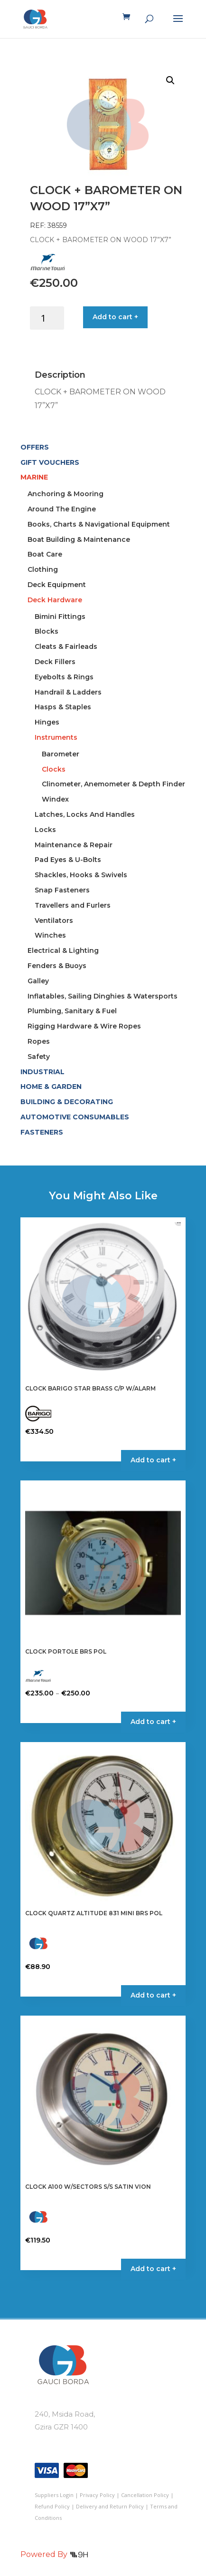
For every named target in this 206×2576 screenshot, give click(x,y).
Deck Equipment (57, 584)
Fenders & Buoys (57, 965)
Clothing (43, 569)
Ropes (39, 1041)
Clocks (54, 769)
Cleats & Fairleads (66, 646)
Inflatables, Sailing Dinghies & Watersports (103, 996)
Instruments (56, 737)
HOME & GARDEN (51, 1086)
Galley (38, 981)
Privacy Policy (97, 2494)
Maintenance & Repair (73, 845)
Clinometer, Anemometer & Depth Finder (113, 784)
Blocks (46, 631)
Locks (45, 829)
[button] (170, 80)
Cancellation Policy (145, 2494)
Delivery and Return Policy (110, 2506)
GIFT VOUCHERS (49, 462)
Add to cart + (115, 317)
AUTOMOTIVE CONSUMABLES (74, 1117)
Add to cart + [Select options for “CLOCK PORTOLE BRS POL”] (153, 1721)
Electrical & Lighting (63, 950)
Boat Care (45, 554)
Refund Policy (52, 2506)
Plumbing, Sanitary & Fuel (72, 1011)
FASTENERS (41, 1132)
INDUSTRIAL (42, 1072)
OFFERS (34, 447)
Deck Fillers (55, 661)
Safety (39, 1056)
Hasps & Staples (63, 707)
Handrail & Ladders (68, 692)
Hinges (47, 722)
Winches (50, 935)
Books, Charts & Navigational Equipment (99, 524)
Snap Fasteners (62, 890)
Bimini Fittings (60, 616)
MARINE (34, 477)
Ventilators (54, 920)
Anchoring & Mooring (65, 494)
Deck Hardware (55, 600)
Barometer (60, 754)
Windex (55, 799)
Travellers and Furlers (73, 905)
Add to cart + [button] (153, 1460)
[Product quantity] (47, 318)
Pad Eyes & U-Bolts (68, 859)
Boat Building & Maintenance (79, 539)
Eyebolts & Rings (64, 677)
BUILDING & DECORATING (66, 1101)
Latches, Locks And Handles (85, 814)
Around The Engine (62, 509)
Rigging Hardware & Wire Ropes (84, 1026)
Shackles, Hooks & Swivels (81, 875)
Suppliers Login (54, 2494)
